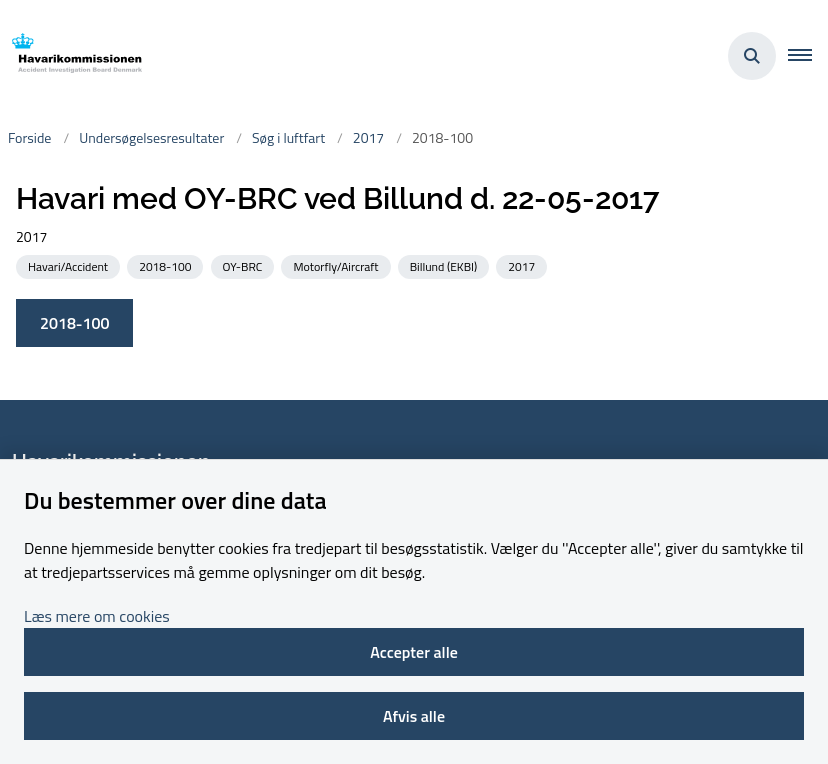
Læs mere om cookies (97, 616)
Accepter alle (414, 652)
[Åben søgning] (752, 56)
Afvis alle (414, 716)
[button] (808, 56)
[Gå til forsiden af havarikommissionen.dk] (71, 56)
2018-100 (74, 323)
